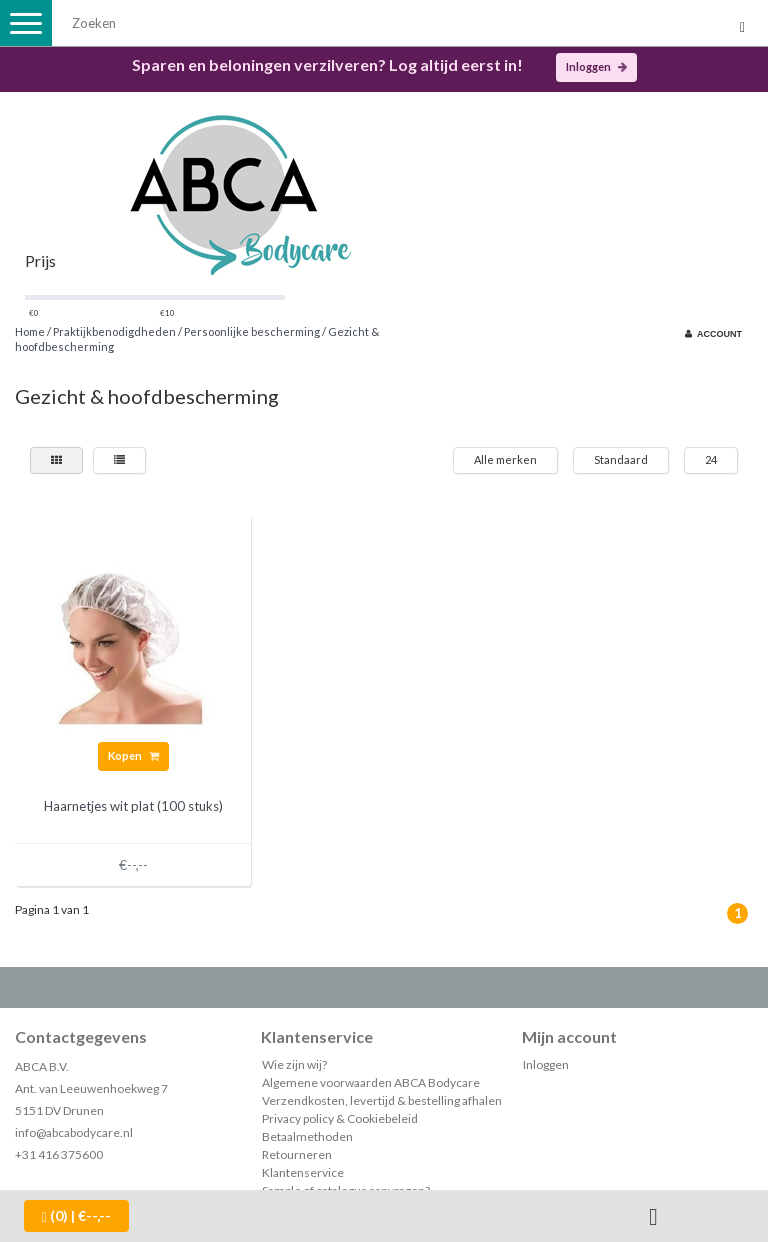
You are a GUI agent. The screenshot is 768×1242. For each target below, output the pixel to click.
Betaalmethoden (307, 1136)
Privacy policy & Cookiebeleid (340, 1118)
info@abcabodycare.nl (74, 1132)
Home (30, 331)
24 (711, 459)
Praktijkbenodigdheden (114, 331)
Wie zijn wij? (294, 1064)
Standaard (621, 459)
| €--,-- (76, 1216)
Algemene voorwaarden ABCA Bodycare (371, 1082)
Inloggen (596, 66)
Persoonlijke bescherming (252, 331)
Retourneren (297, 1154)
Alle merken (505, 459)
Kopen (133, 755)
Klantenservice (303, 1172)
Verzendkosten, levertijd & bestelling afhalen (382, 1100)
